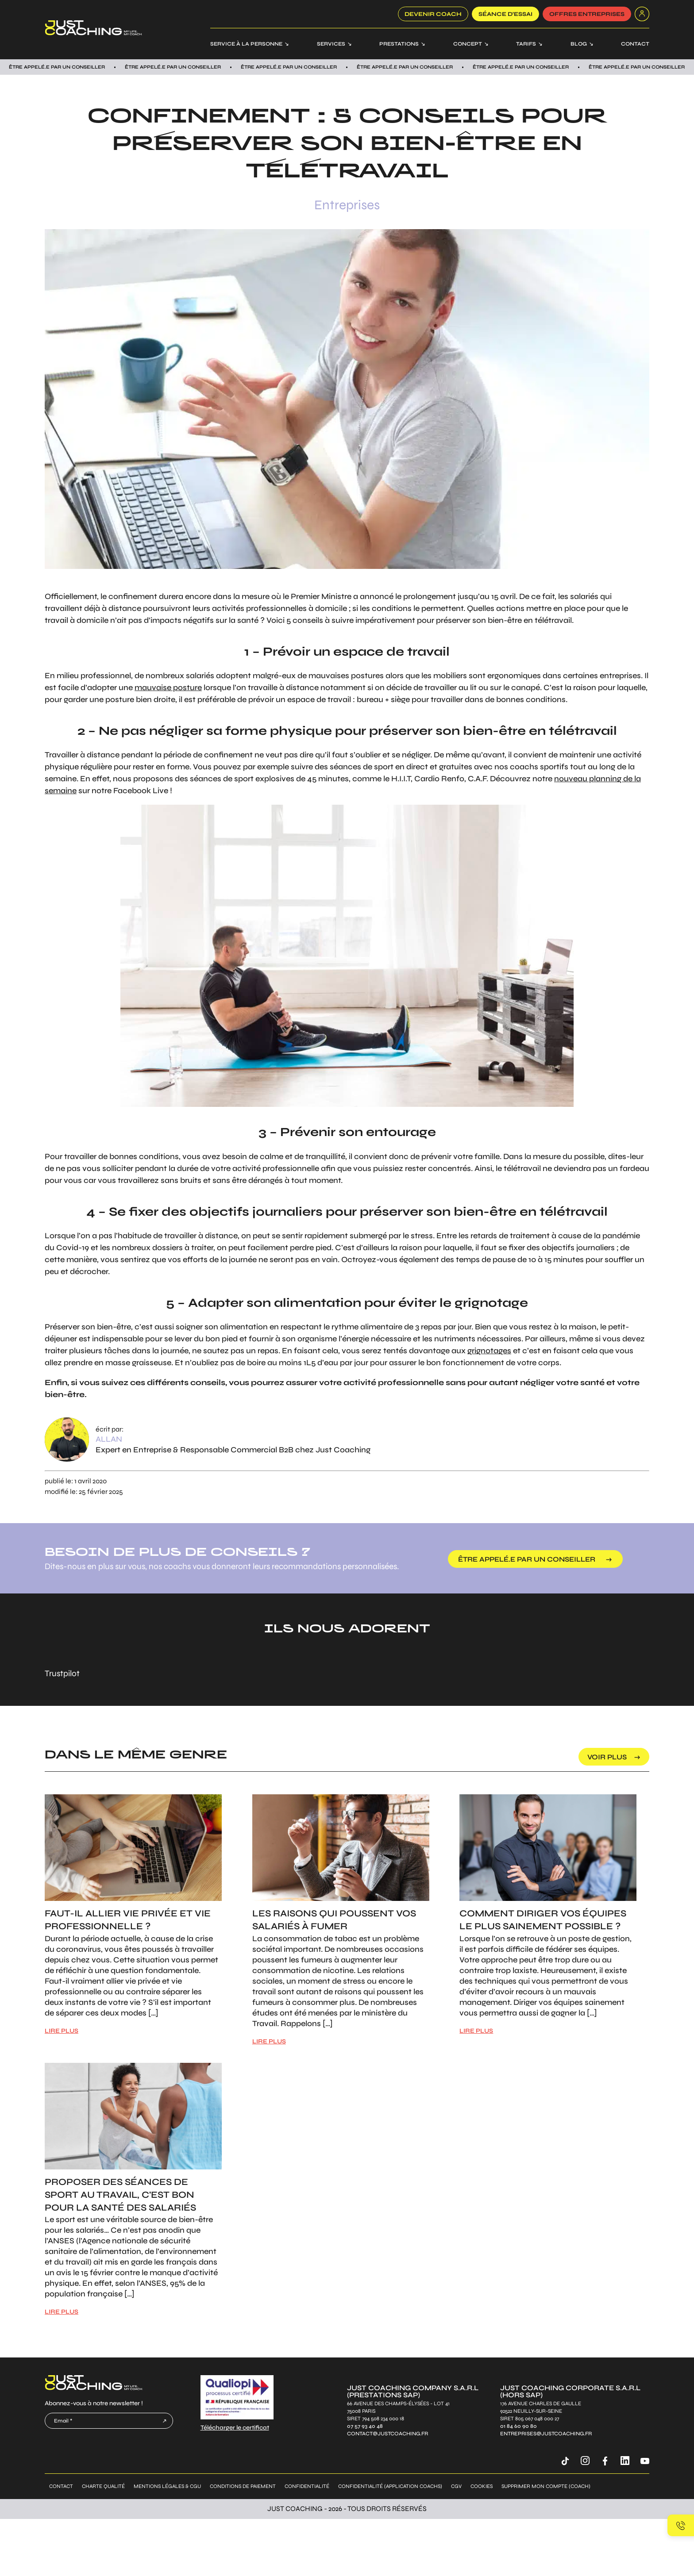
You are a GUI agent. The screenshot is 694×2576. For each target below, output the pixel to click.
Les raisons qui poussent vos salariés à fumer (334, 1920)
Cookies (481, 2486)
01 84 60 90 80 (518, 2426)
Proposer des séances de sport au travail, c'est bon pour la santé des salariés (120, 2195)
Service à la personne (246, 44)
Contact (635, 44)
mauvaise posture (168, 687)
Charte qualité (103, 2486)
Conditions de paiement (243, 2486)
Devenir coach (433, 14)
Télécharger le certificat (234, 2427)
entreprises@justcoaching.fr (546, 2434)
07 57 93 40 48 (365, 2426)
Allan (109, 1439)
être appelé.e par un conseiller (527, 1559)
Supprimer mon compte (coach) (545, 2486)
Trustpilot (62, 1673)
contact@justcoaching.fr (387, 2434)
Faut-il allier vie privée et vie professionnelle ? (128, 1920)
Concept (467, 44)
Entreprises (347, 205)
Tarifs (526, 44)
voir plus (607, 1757)
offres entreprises (587, 14)
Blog (579, 44)
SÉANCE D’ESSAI (505, 14)
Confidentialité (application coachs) (390, 2486)
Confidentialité (307, 2486)
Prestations (399, 44)
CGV (456, 2486)
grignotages (489, 1350)
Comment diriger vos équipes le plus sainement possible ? (542, 1920)
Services (331, 44)
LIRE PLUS (61, 2031)
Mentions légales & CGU (167, 2486)
